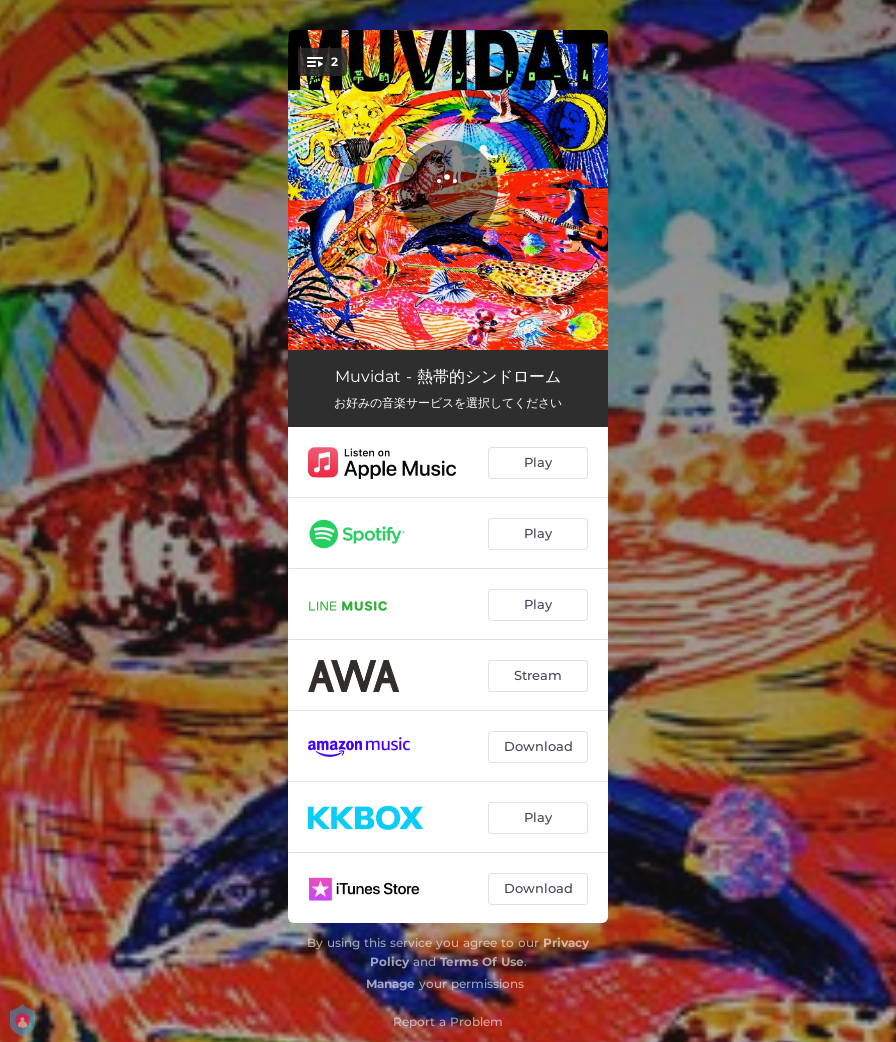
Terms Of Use (482, 961)
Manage (390, 983)
